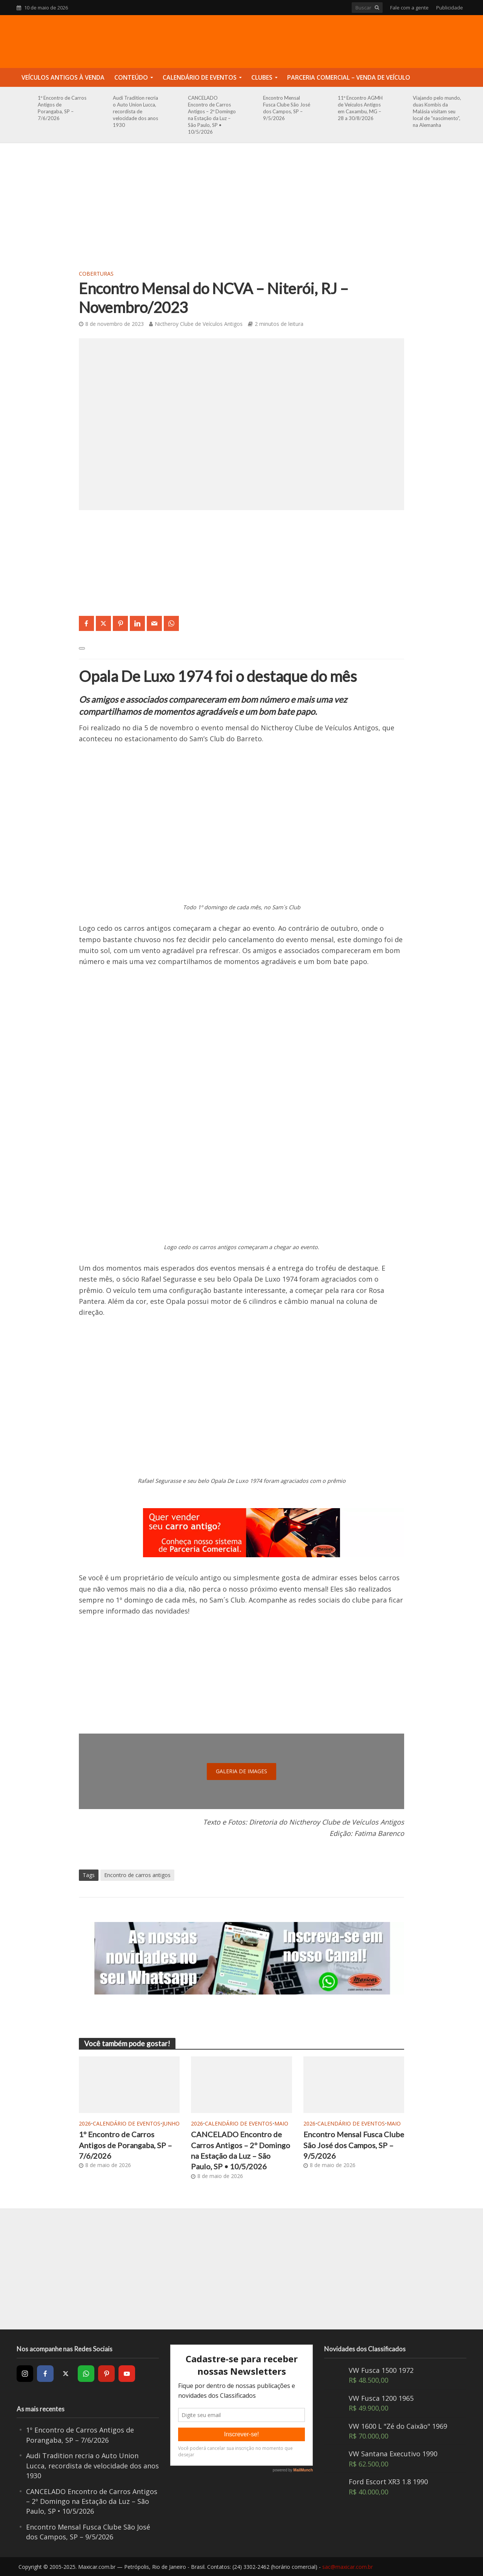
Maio (281, 2123)
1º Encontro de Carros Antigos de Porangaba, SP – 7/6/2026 (62, 108)
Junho (171, 2123)
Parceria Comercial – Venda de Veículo (348, 77)
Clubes (261, 77)
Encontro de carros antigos (137, 1875)
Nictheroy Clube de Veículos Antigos (199, 323)
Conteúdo (131, 77)
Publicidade (449, 7)
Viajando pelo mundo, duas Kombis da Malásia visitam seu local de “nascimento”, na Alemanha (437, 111)
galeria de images (241, 1771)
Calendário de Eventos (200, 77)
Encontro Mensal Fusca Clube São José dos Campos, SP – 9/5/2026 (286, 108)
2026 (85, 2123)
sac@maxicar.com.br (347, 2566)
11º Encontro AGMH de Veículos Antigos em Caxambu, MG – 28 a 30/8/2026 (360, 108)
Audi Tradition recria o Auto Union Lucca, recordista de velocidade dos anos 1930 (135, 111)
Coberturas (96, 273)
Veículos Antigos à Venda (63, 77)
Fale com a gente (409, 7)
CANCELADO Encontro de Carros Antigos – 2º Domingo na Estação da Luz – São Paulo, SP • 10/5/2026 (212, 115)
